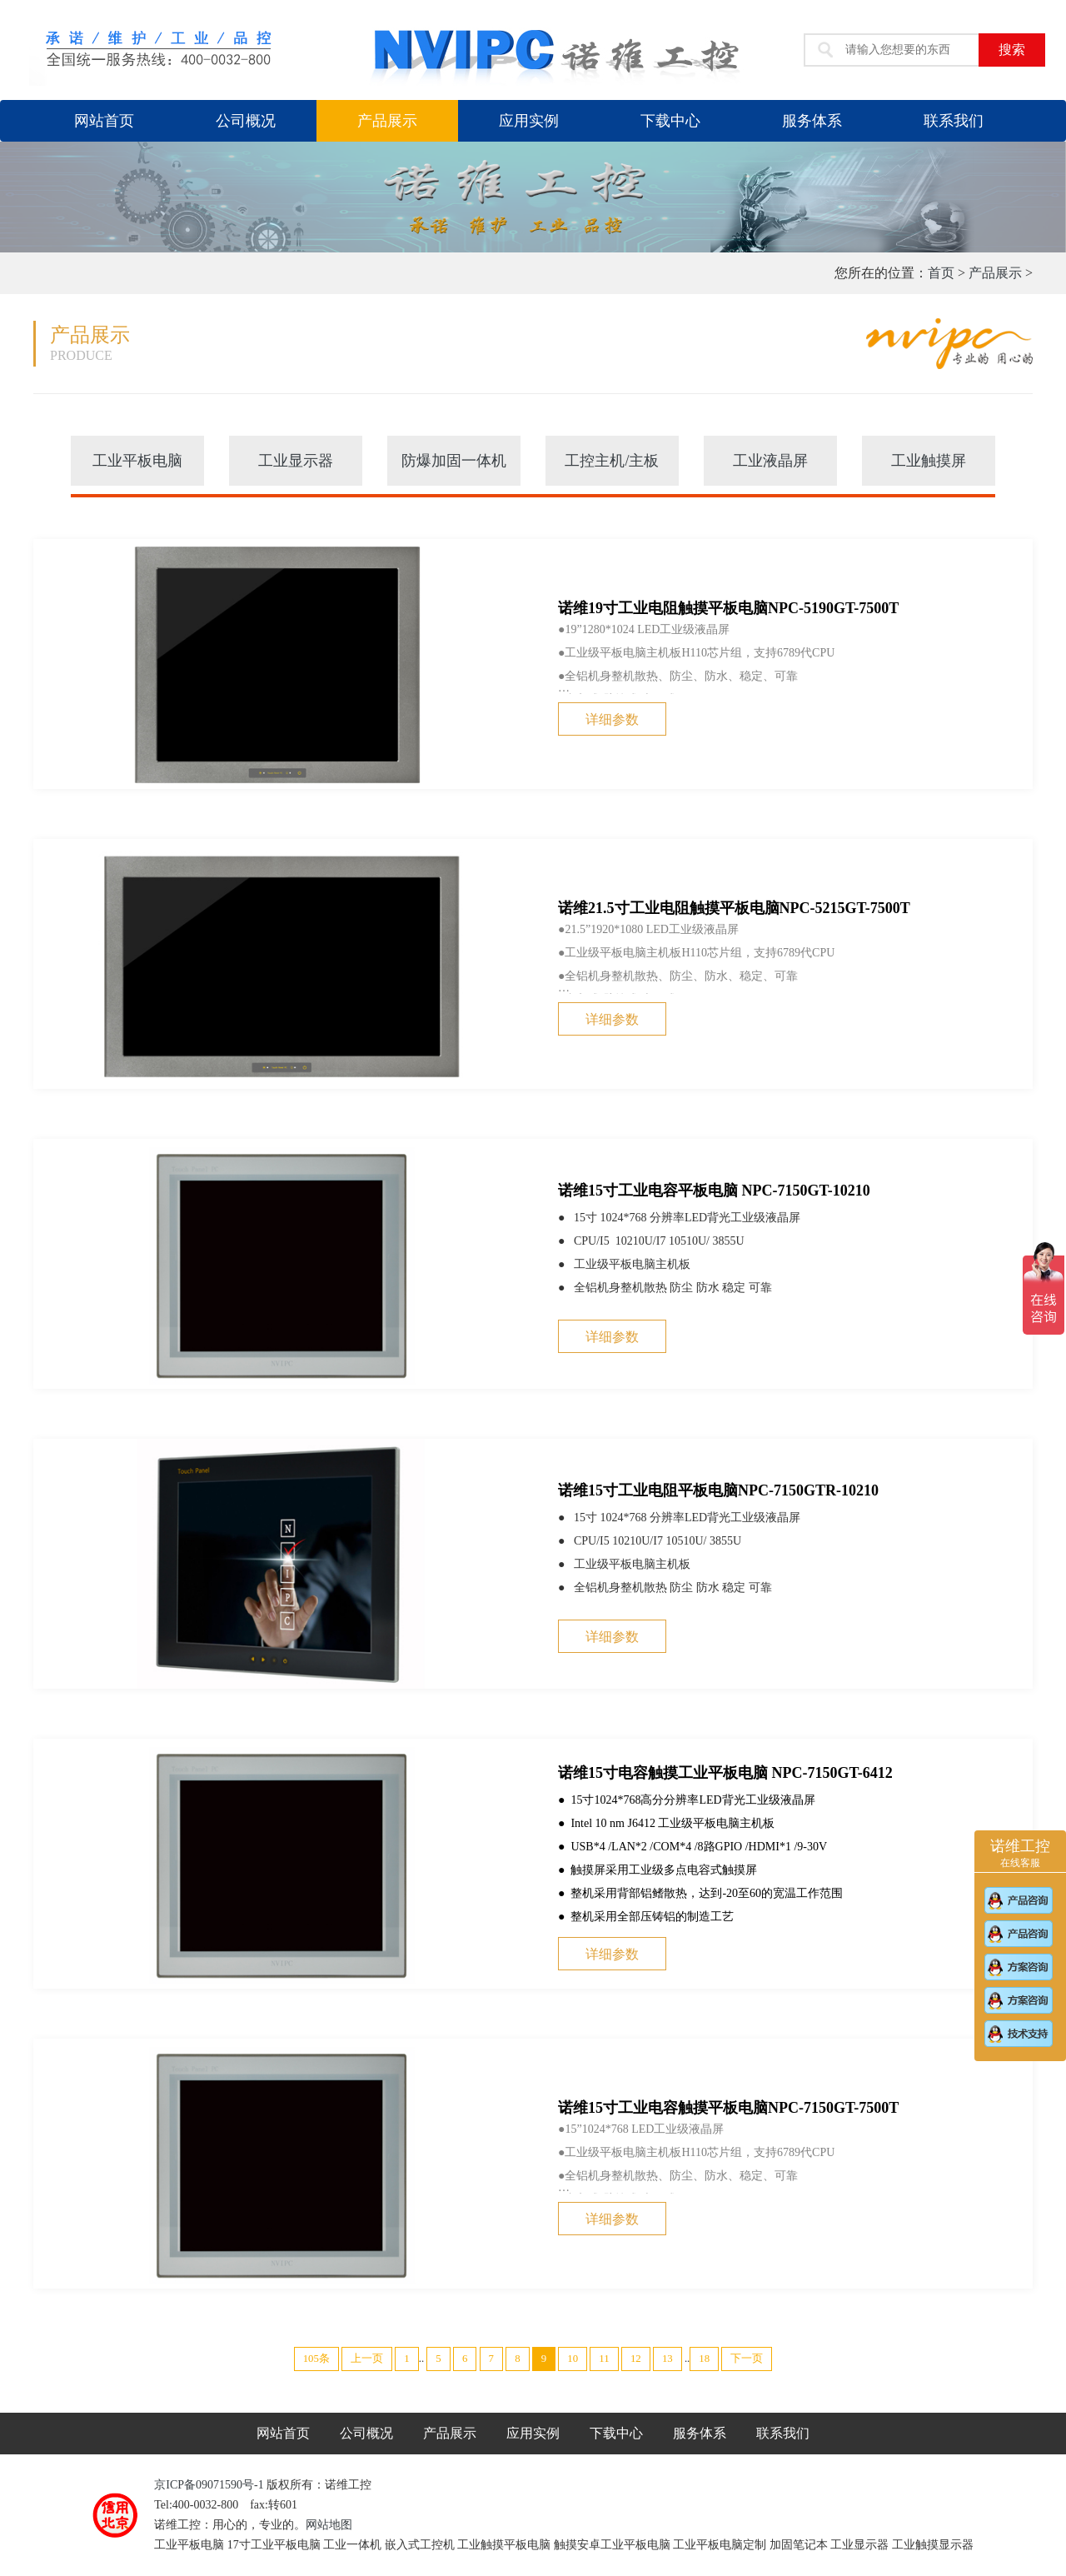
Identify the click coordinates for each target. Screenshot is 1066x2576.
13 (667, 2358)
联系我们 (954, 120)
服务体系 (812, 120)
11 (604, 2358)
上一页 (367, 2358)
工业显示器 (295, 460)
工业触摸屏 (928, 460)
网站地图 (329, 2525)
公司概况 (246, 120)
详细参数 (612, 719)
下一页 (746, 2358)
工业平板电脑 (137, 460)
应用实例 (529, 120)
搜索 (1012, 49)
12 (635, 2358)
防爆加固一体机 (453, 460)
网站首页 (104, 120)
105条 (316, 2358)
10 (572, 2358)
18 (704, 2358)
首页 (941, 273)
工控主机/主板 (612, 460)
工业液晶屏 (770, 460)
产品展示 (387, 120)
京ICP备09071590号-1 (210, 2485)
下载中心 (670, 120)
